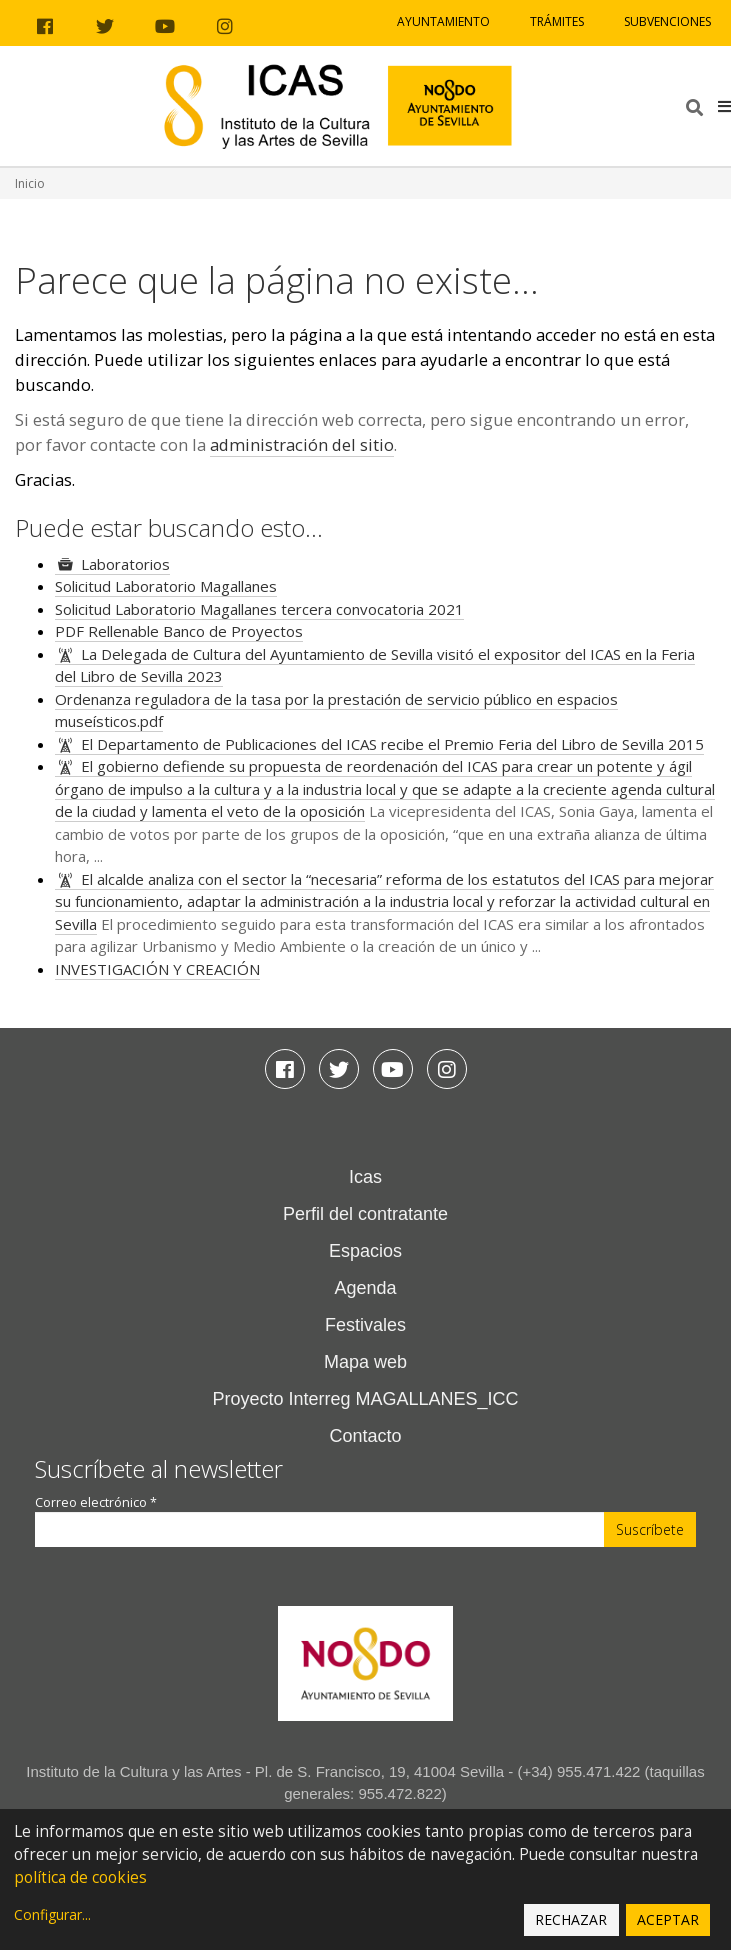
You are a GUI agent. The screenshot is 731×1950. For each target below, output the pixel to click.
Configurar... (52, 1914)
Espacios (365, 1251)
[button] (724, 106)
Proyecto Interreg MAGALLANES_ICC (365, 1399)
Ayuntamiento (443, 21)
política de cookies (80, 1877)
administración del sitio (302, 444)
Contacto (365, 1436)
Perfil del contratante (365, 1214)
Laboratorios (125, 564)
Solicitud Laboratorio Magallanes (166, 586)
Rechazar (571, 1919)
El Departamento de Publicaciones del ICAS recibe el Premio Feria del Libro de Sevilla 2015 (392, 744)
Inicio (30, 183)
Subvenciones (667, 21)
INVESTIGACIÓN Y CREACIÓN (157, 969)
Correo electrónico (96, 1502)
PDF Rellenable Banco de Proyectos (179, 631)
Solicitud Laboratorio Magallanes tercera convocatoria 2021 (259, 609)
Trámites (557, 21)
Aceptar (668, 1919)
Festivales (365, 1325)
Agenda (365, 1288)
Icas (365, 1177)
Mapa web (365, 1362)
